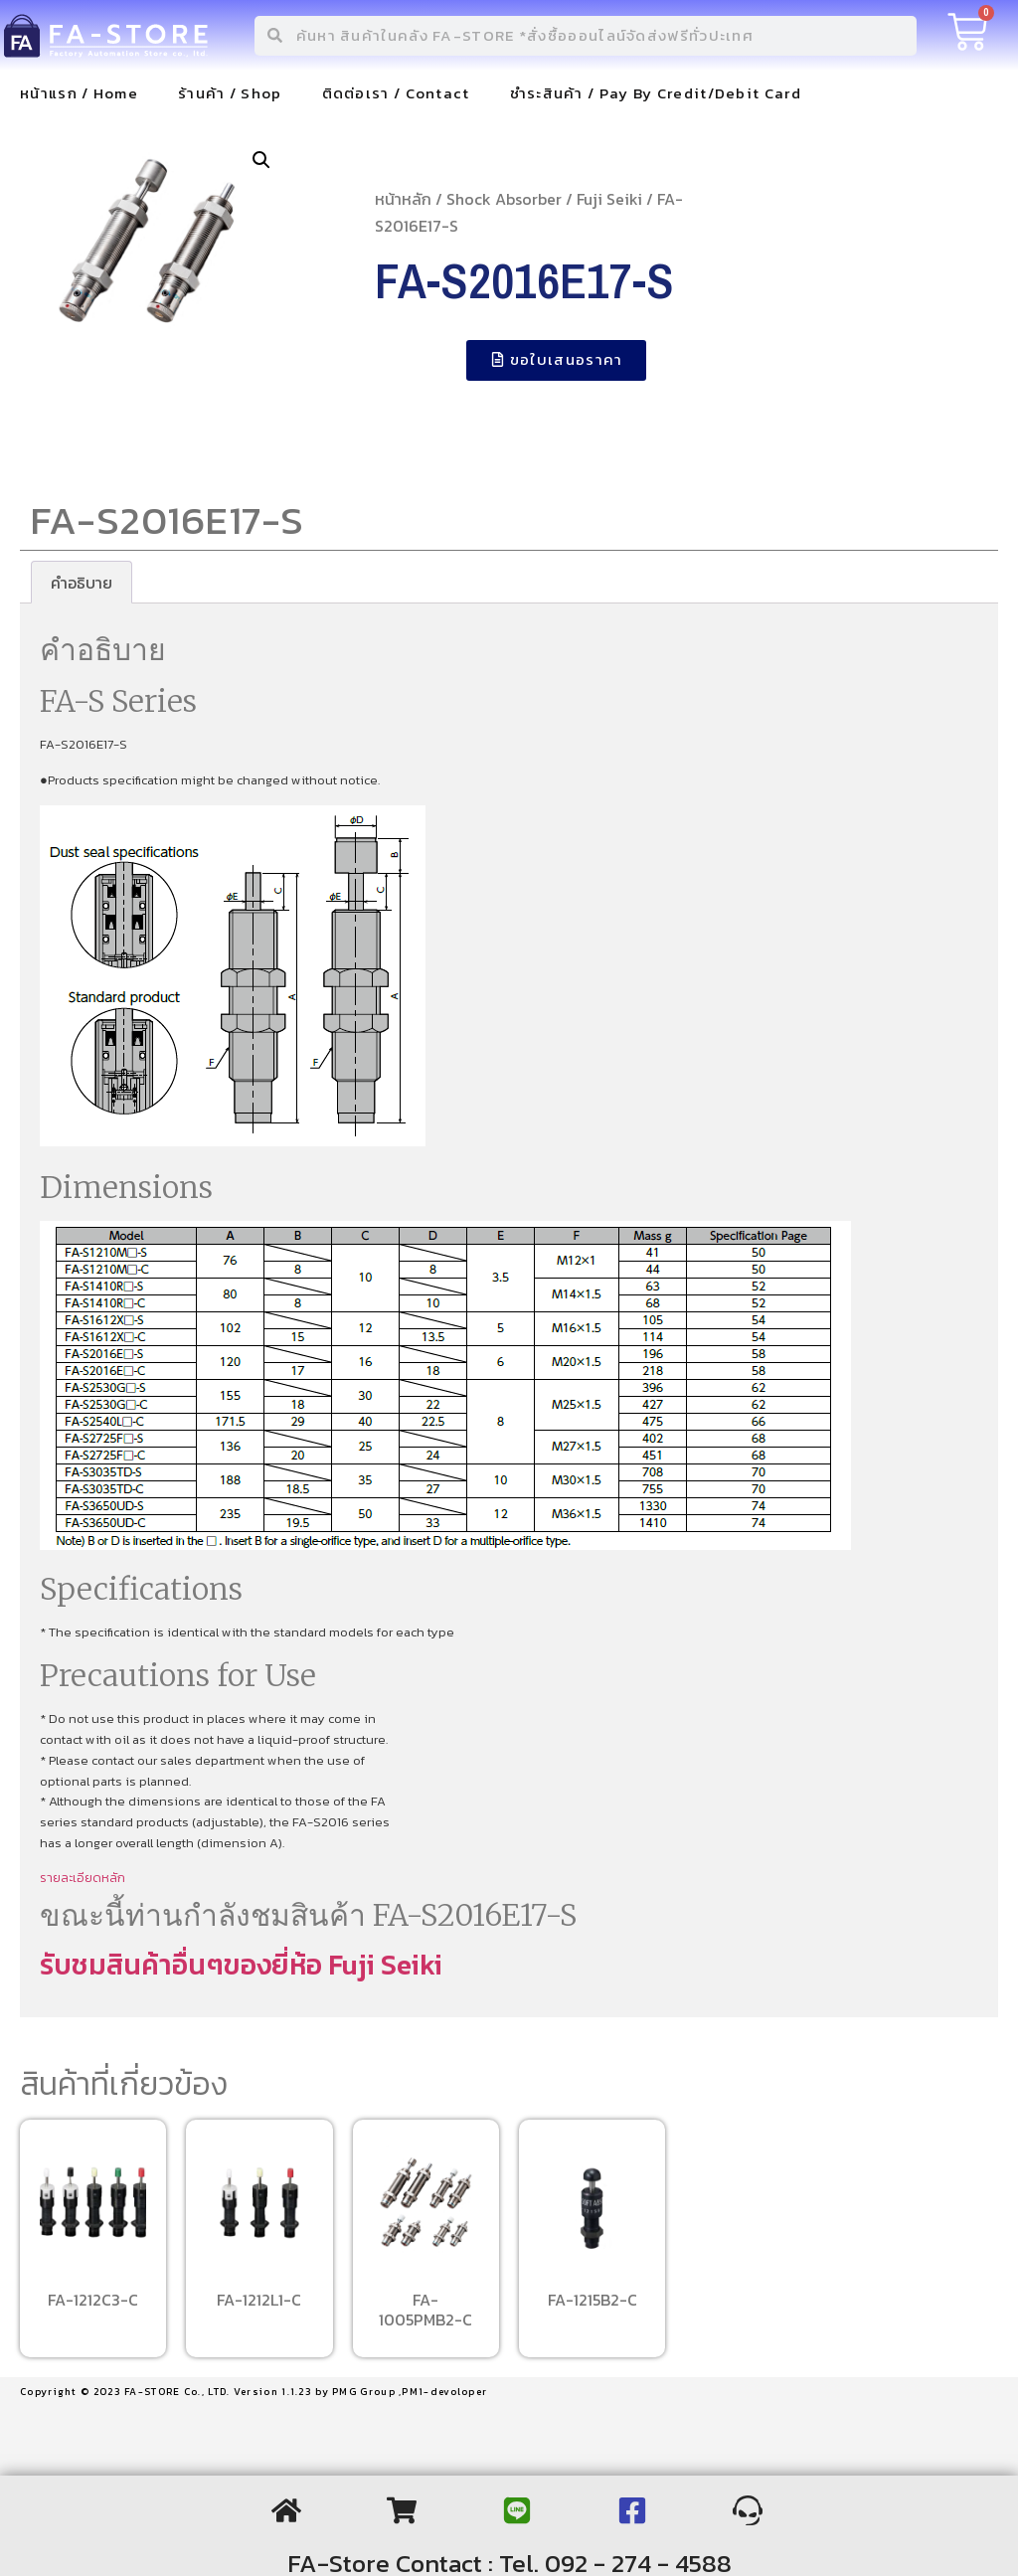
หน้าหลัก (403, 199)
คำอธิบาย (81, 583)
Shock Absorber (504, 199)
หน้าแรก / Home (79, 93)
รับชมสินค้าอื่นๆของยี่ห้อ (184, 1964)
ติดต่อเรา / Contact (396, 93)
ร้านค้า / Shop (230, 93)
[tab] (81, 582)
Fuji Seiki (609, 199)
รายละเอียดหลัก (82, 1877)
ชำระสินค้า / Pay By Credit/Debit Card (655, 93)
